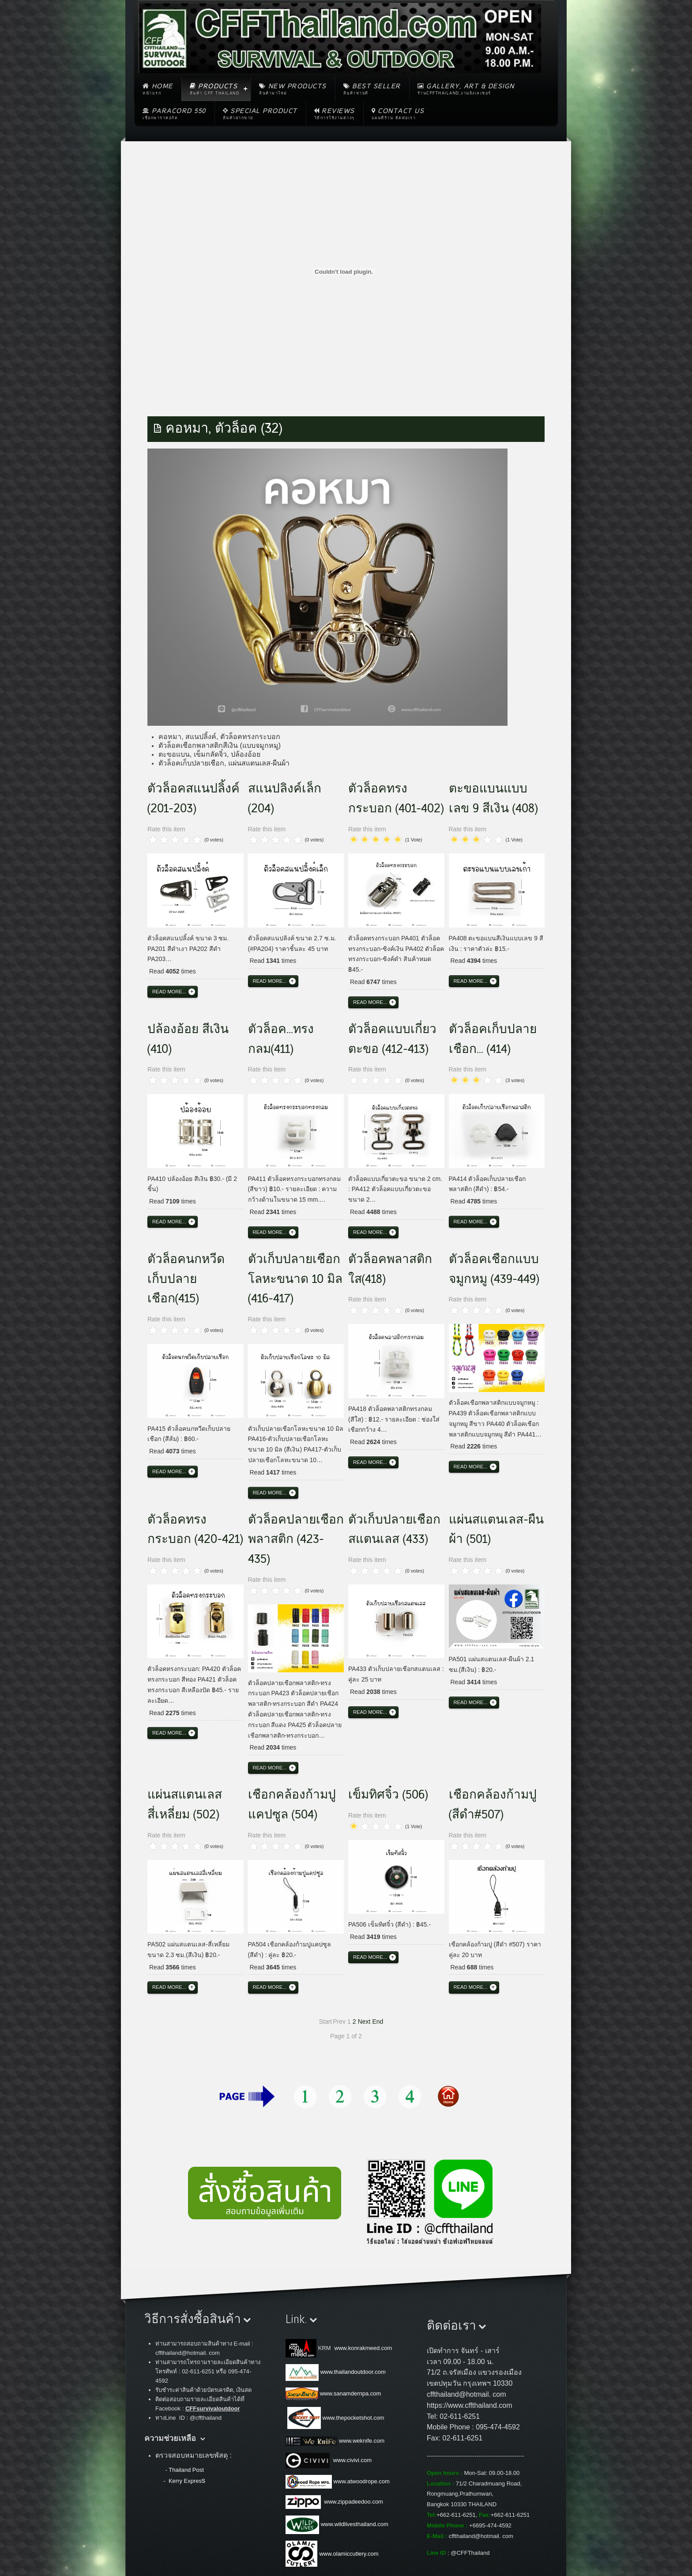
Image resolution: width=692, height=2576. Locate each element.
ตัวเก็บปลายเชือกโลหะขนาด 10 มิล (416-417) (295, 1278)
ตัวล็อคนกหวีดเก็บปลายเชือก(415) (186, 1278)
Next (364, 2021)
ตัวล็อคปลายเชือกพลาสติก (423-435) (296, 1539)
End (377, 2021)
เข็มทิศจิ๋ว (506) (388, 1794)
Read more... (169, 991)
